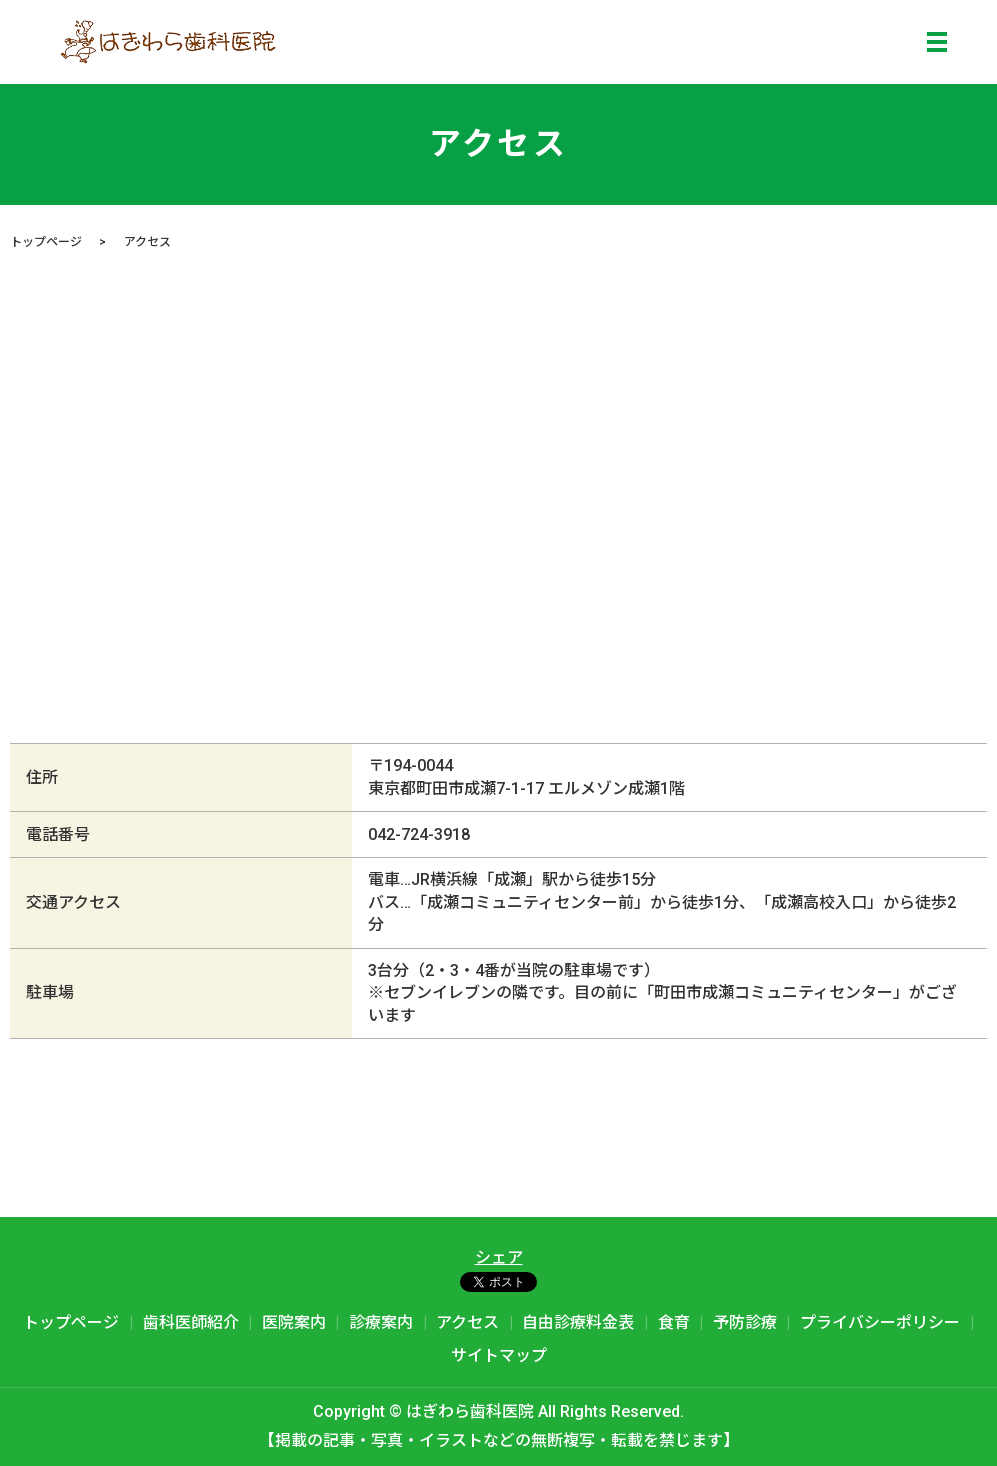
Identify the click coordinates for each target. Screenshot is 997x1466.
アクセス (467, 1322)
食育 (674, 1322)
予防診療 (745, 1322)
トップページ (46, 242)
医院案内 (294, 1322)
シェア (499, 1257)
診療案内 (381, 1322)
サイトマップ (499, 1355)
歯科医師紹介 (191, 1322)
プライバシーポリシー (880, 1322)
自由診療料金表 (578, 1322)
